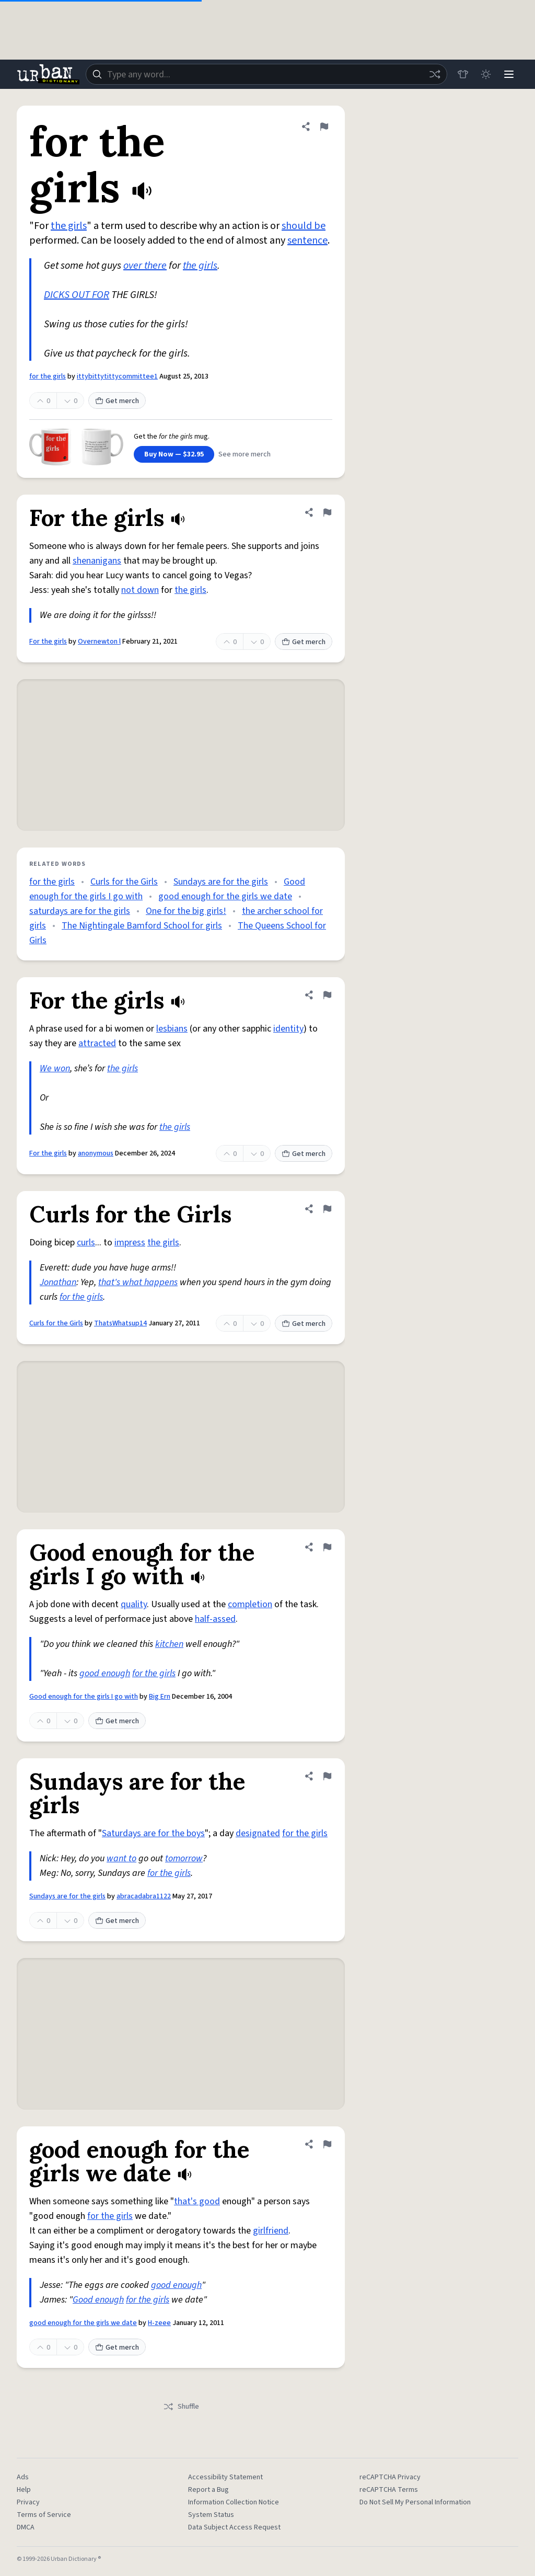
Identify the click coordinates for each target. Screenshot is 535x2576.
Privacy (28, 2502)
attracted (97, 1043)
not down (140, 590)
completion (250, 1604)
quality (134, 1604)
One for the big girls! (186, 911)
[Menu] (508, 74)
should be (303, 226)
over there (145, 265)
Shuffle (181, 2406)
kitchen (169, 1644)
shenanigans (97, 560)
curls (86, 1242)
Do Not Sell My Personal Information (415, 2502)
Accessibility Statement (225, 2477)
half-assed (215, 1618)
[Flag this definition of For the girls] (327, 512)
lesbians (172, 1028)
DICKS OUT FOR (76, 295)
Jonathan (58, 1282)
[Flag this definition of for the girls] (324, 126)
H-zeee (159, 2323)
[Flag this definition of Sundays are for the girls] (327, 1776)
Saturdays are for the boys (153, 1833)
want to (121, 1858)
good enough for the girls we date (225, 896)
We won (55, 1068)
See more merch (244, 454)
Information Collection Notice (233, 2502)
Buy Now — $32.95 (174, 454)
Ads (23, 2477)
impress (129, 1242)
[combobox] (266, 74)
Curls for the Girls (124, 881)
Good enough (98, 2299)
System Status (211, 2515)
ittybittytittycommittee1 (117, 376)
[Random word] (434, 74)
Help (24, 2490)
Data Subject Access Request (234, 2527)
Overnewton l (99, 641)
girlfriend (270, 2230)
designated (258, 1833)
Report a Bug (208, 2490)
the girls (69, 226)
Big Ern (159, 1696)
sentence (307, 240)
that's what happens (138, 1282)
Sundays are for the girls (220, 881)
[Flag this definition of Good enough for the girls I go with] (327, 1547)
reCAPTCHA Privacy (390, 2477)
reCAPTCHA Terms (388, 2490)
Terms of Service (44, 2515)
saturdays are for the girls (79, 911)
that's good (197, 2201)
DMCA (25, 2527)
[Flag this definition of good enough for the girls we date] (327, 2144)
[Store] (462, 74)
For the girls (48, 641)
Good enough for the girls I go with (83, 1696)
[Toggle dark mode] (485, 74)
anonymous (95, 1153)
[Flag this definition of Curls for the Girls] (327, 1208)
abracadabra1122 (144, 1896)
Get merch (117, 401)
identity (288, 1028)
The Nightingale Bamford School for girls (142, 925)
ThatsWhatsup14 (120, 1323)
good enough (104, 1673)
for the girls (47, 376)
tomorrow (184, 1858)
